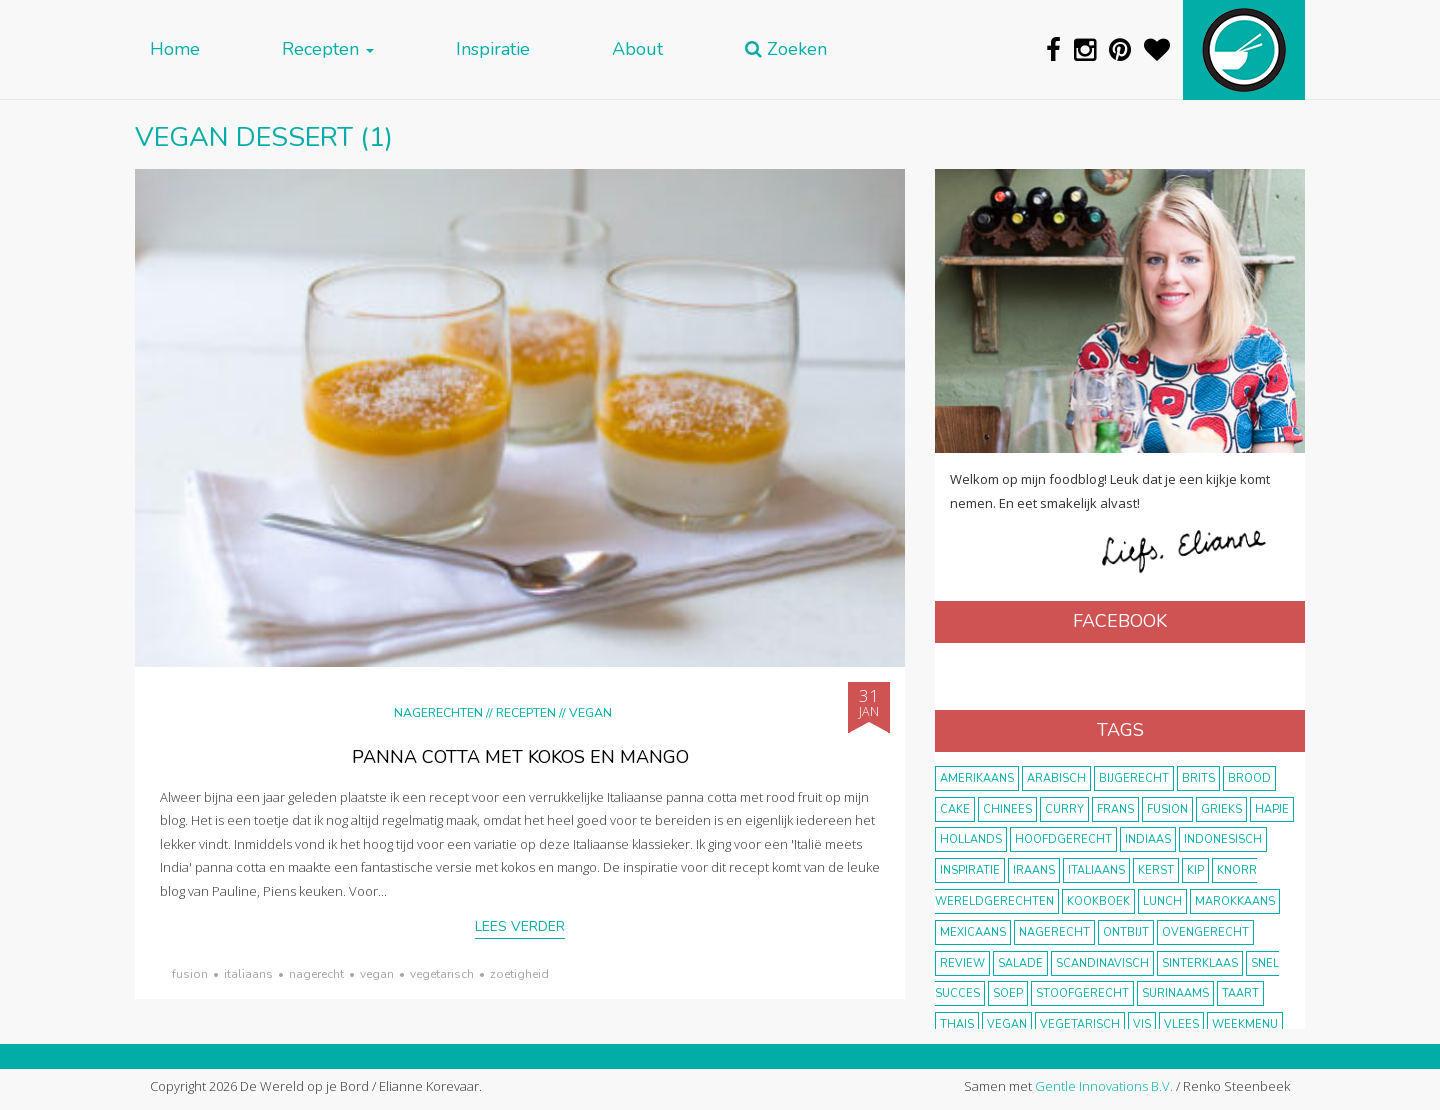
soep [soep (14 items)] (1008, 993)
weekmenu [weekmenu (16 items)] (1245, 1024)
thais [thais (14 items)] (957, 1024)
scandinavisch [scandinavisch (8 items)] (1102, 963)
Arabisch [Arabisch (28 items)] (1056, 778)
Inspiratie (493, 49)
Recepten (328, 49)
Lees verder (520, 926)
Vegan (590, 712)
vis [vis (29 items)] (1142, 1024)
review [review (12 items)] (962, 963)
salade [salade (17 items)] (1020, 963)
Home (175, 49)
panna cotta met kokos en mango (520, 757)
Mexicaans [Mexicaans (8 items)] (973, 932)
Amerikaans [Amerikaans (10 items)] (977, 778)
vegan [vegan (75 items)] (1007, 1024)
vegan (377, 974)
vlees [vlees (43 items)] (1181, 1024)
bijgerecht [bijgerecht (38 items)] (1134, 778)
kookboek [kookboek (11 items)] (1098, 901)
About (637, 49)
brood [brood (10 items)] (1249, 778)
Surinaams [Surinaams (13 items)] (1175, 993)
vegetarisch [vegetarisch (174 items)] (1080, 1024)
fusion (190, 974)
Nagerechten (438, 712)
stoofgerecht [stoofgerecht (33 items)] (1082, 993)
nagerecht (316, 974)
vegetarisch (442, 974)
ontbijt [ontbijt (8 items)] (1126, 932)
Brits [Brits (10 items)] (1198, 778)
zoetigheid (519, 974)
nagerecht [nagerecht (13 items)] (1054, 932)
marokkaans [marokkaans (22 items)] (1235, 901)
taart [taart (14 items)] (1240, 993)
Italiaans (248, 974)
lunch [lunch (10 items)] (1162, 901)
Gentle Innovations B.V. (1104, 1086)
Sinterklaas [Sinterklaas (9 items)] (1200, 963)
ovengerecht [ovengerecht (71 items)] (1205, 932)
